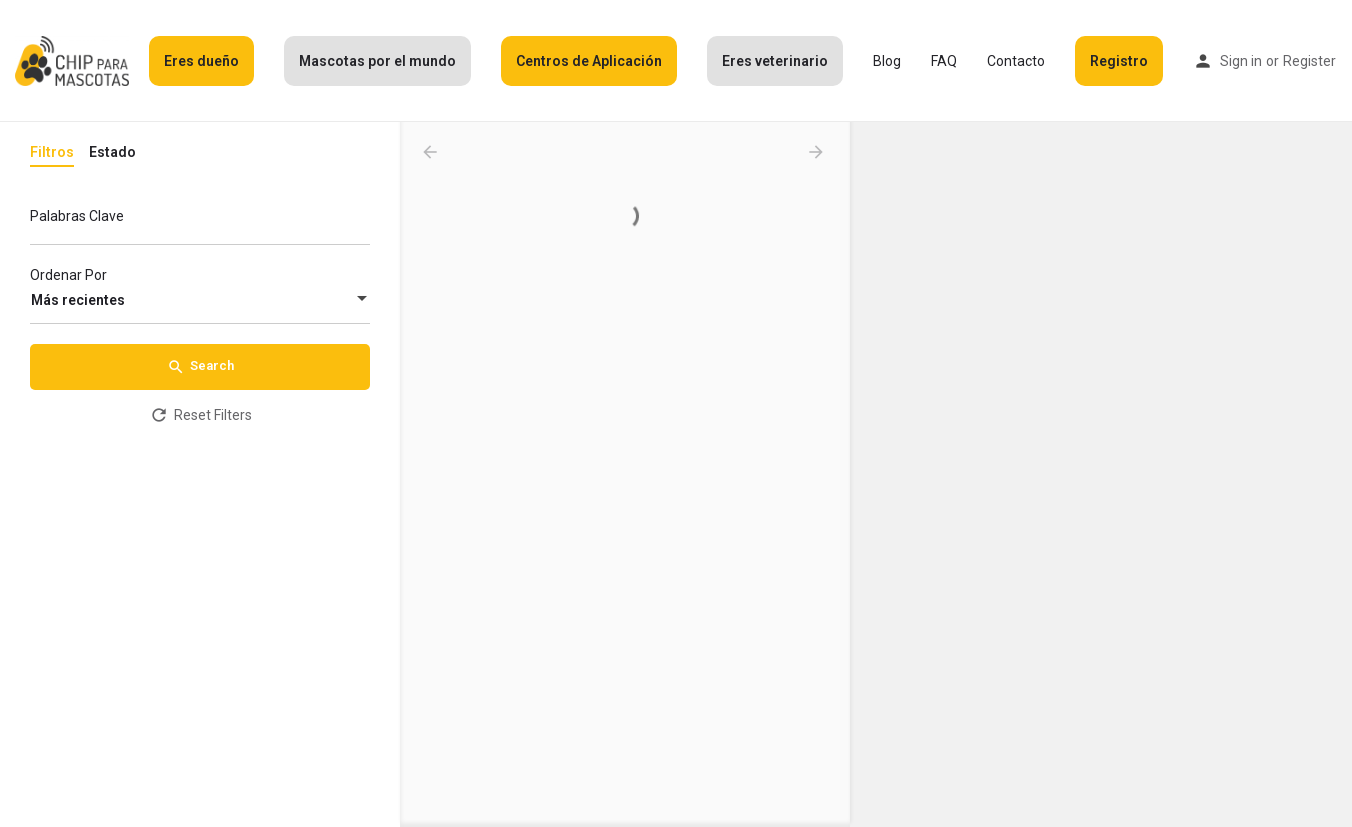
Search (200, 367)
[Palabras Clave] (200, 221)
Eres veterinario (775, 61)
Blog (887, 61)
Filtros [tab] (52, 152)
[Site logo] (74, 60)
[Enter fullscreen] (1327, 214)
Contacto (1016, 61)
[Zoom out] (1327, 175)
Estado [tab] (112, 152)
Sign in (1241, 61)
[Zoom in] (1327, 146)
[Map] (1101, 474)
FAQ (944, 61)
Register (1309, 61)
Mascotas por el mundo (377, 61)
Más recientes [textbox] (78, 300)
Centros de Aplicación (589, 61)
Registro (1119, 61)
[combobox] (200, 300)
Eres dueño (201, 61)
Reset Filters (200, 415)
